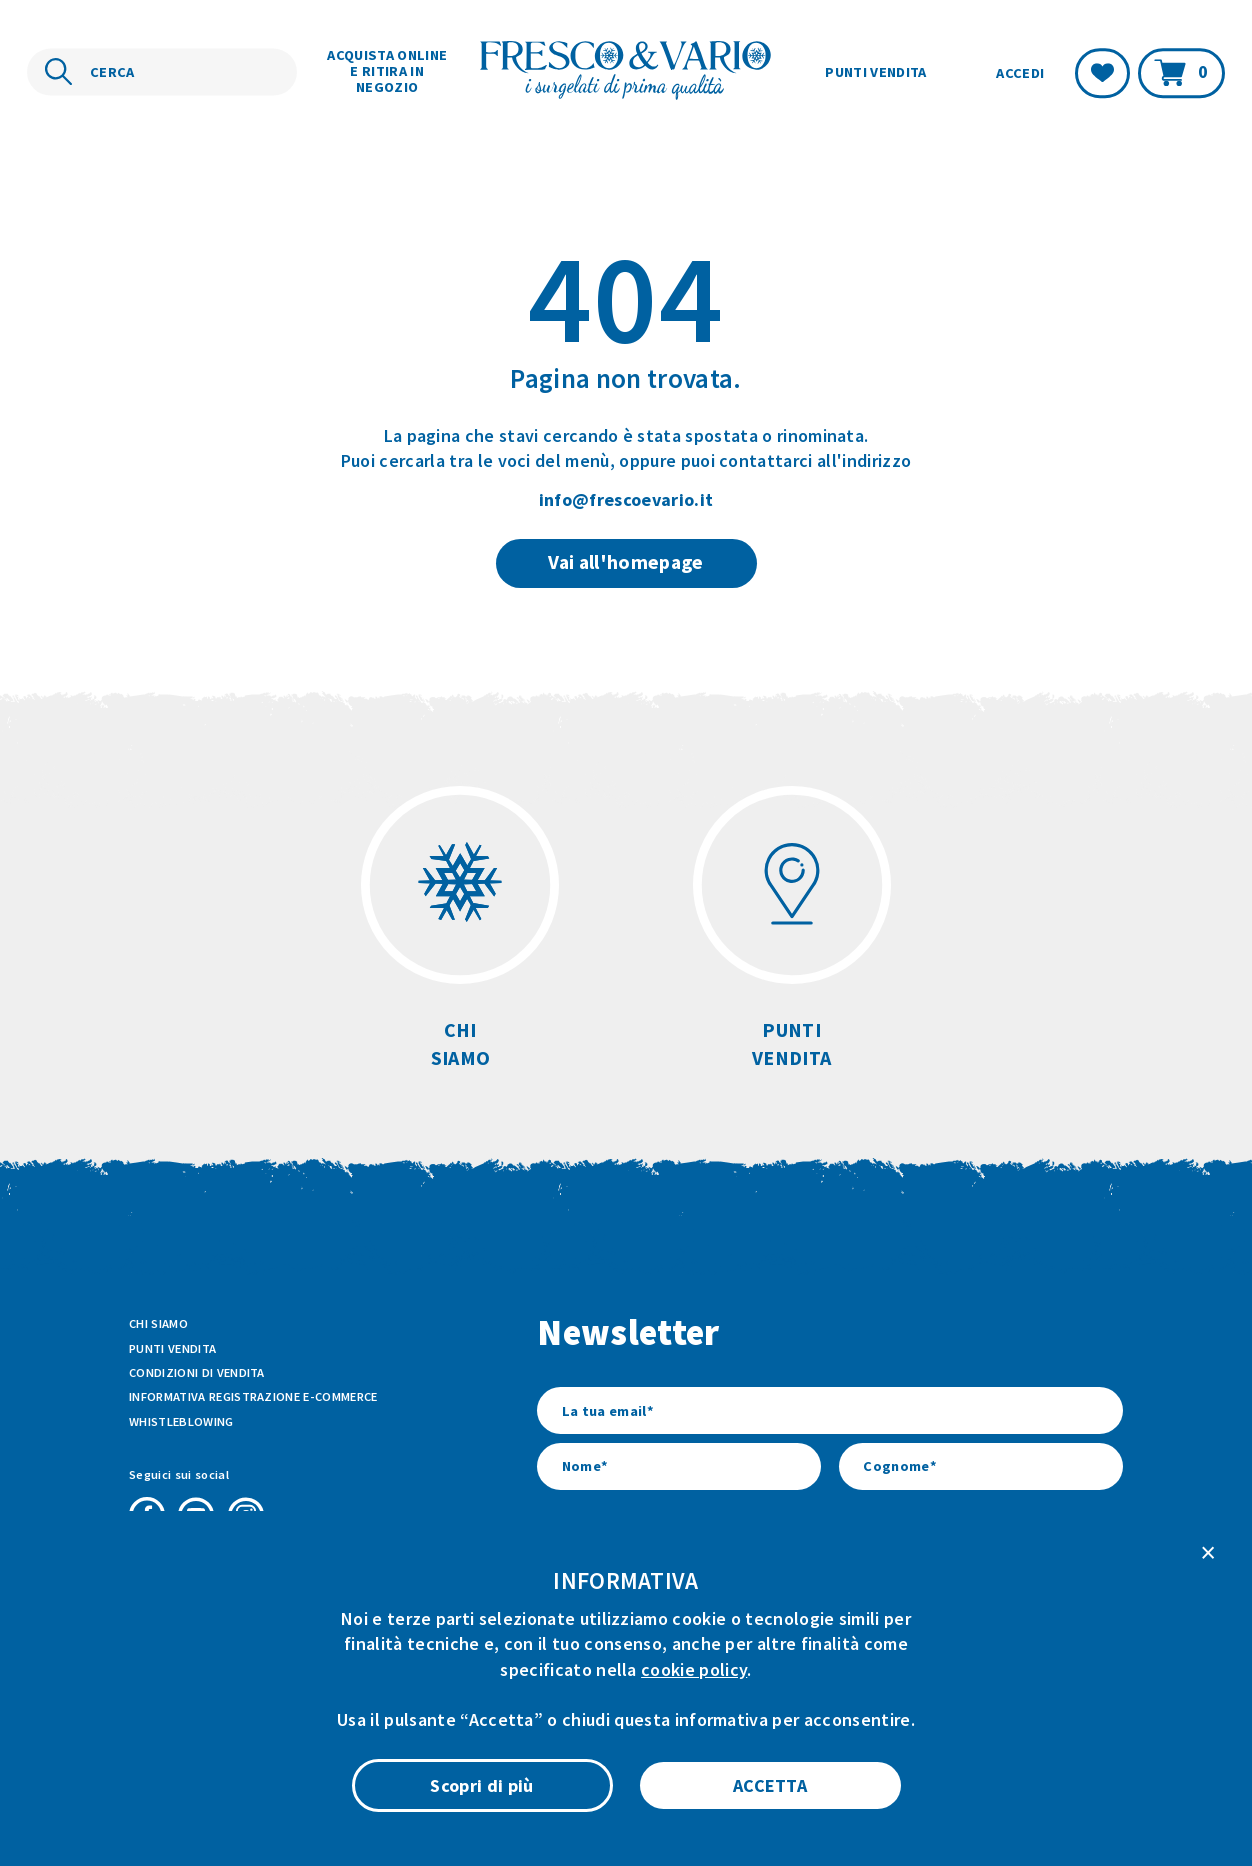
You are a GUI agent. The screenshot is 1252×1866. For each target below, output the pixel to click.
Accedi (1020, 73)
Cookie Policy (700, 1775)
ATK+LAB (303, 1820)
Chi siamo (158, 1323)
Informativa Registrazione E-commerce (253, 1396)
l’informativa (790, 1604)
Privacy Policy (805, 1775)
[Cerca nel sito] (162, 72)
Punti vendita (875, 72)
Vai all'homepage (625, 562)
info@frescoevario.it (626, 499)
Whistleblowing (181, 1421)
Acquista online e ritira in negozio (387, 71)
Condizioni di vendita (197, 1372)
